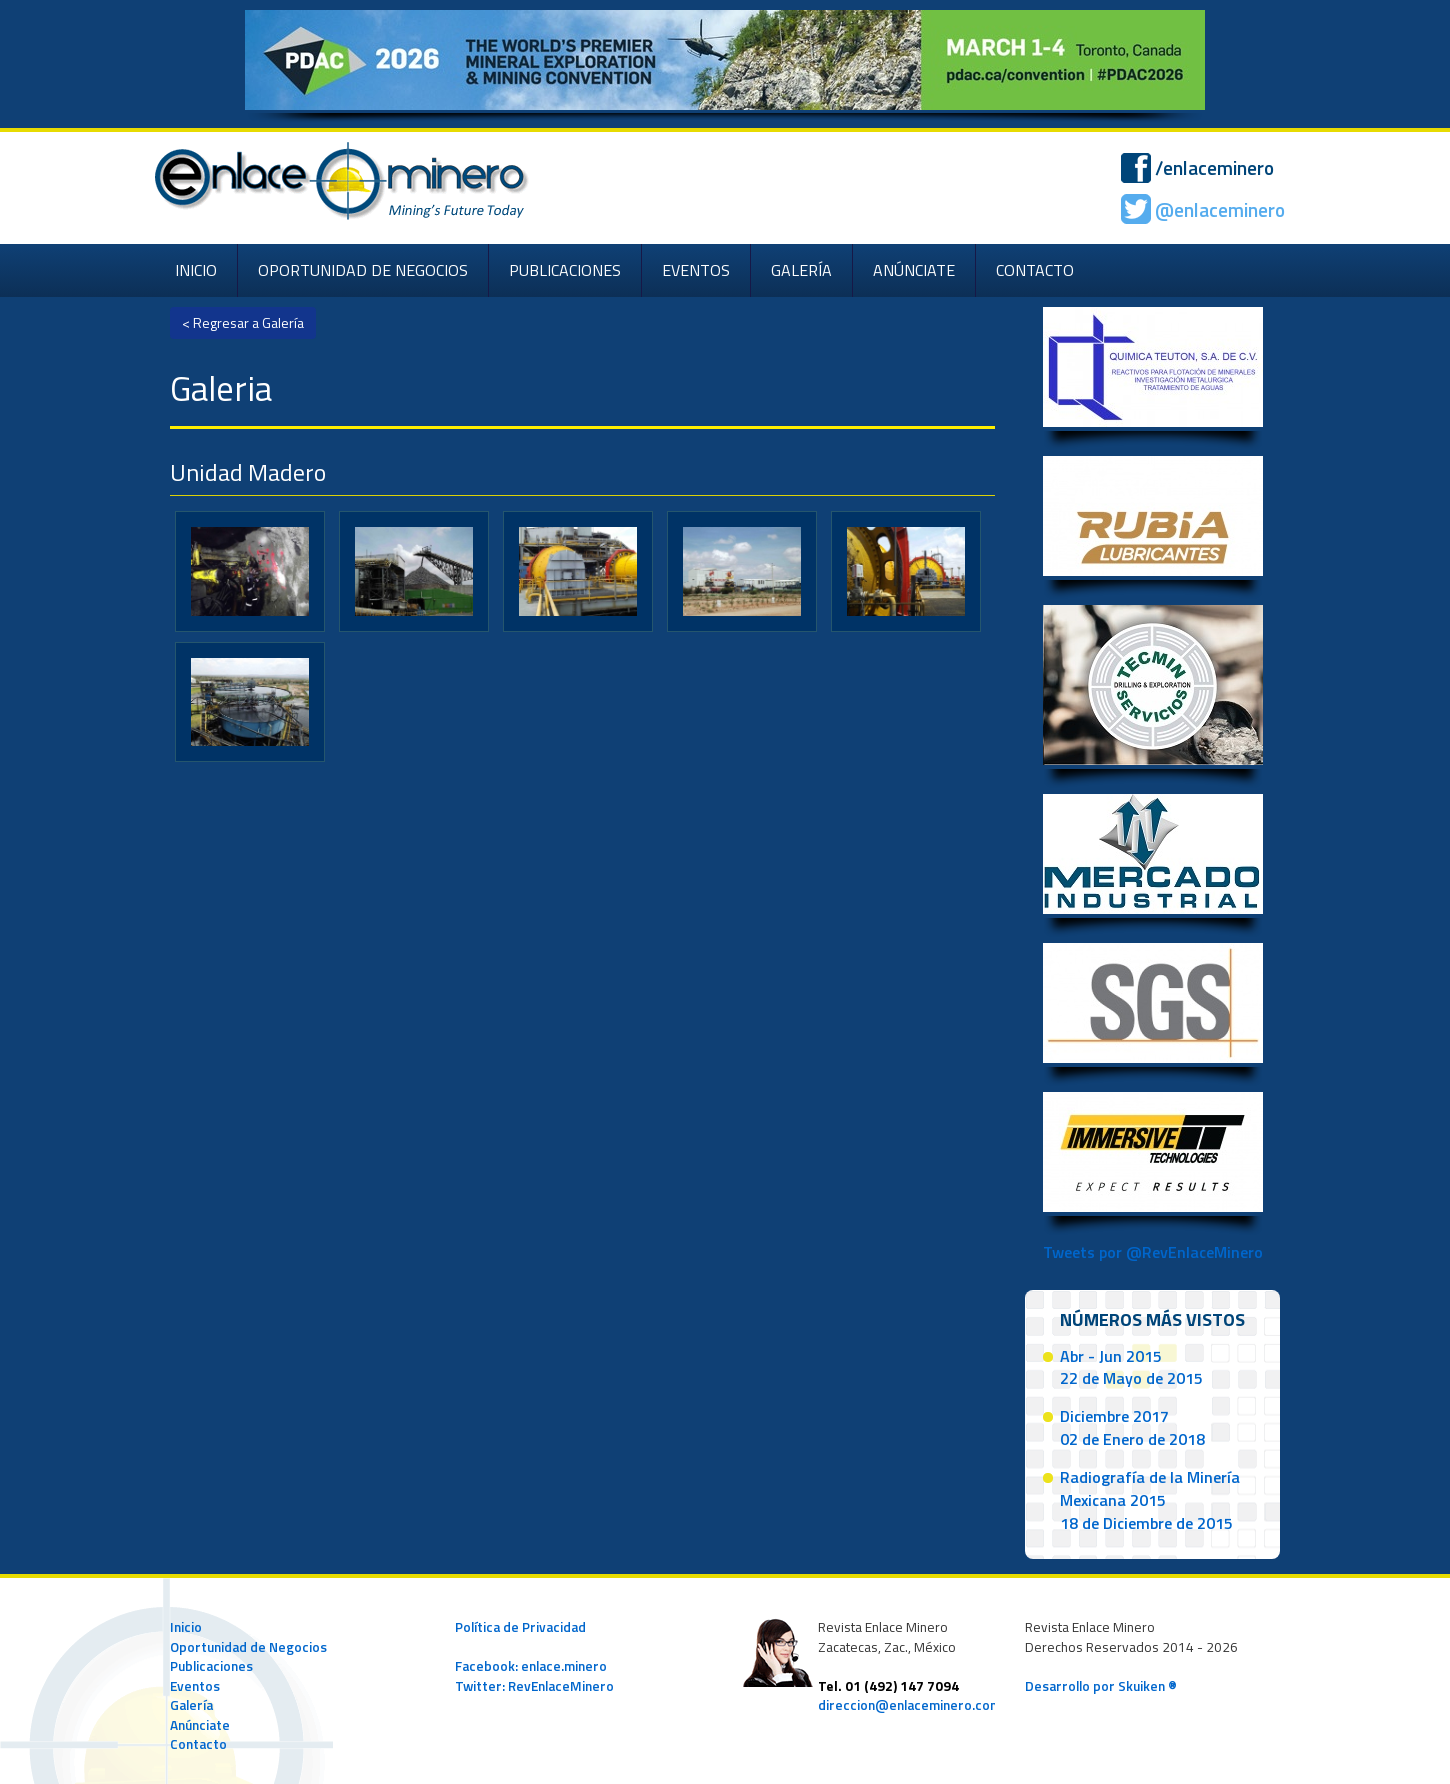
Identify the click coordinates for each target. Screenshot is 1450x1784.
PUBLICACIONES (565, 270)
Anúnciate (200, 1725)
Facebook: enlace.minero (531, 1666)
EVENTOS (696, 270)
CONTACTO (1035, 270)
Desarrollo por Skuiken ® (1101, 1686)
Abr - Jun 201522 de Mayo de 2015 (1131, 1367)
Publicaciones (211, 1666)
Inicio (186, 1627)
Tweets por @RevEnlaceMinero (1153, 1252)
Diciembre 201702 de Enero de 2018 (1132, 1427)
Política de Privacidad (520, 1627)
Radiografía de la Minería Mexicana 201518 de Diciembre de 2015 (1150, 1500)
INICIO (196, 270)
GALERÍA (801, 270)
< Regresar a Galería (243, 322)
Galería (191, 1705)
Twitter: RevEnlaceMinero (534, 1686)
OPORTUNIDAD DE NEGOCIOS (363, 270)
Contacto (198, 1744)
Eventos (195, 1686)
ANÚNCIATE (914, 270)
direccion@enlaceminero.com (909, 1705)
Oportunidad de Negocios (248, 1647)
